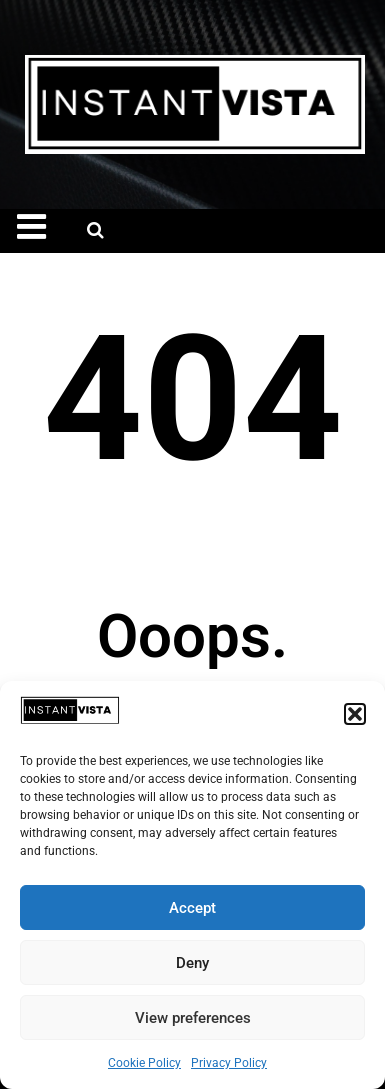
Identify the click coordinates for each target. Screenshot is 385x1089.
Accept (192, 908)
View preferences (193, 1018)
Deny (192, 963)
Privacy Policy (229, 1063)
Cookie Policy (144, 1063)
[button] (355, 714)
